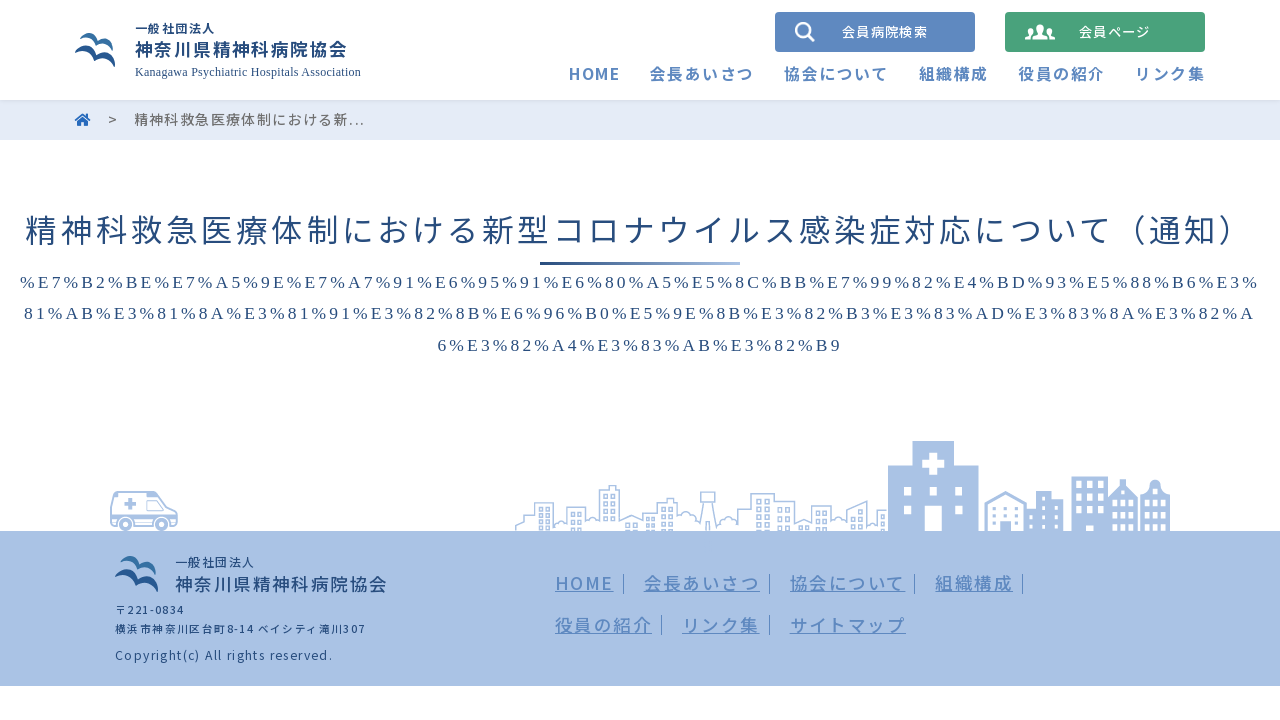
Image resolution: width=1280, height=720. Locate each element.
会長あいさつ (702, 73)
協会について (836, 73)
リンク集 (1170, 73)
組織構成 (954, 73)
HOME (594, 73)
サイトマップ (848, 624)
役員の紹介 (1061, 73)
